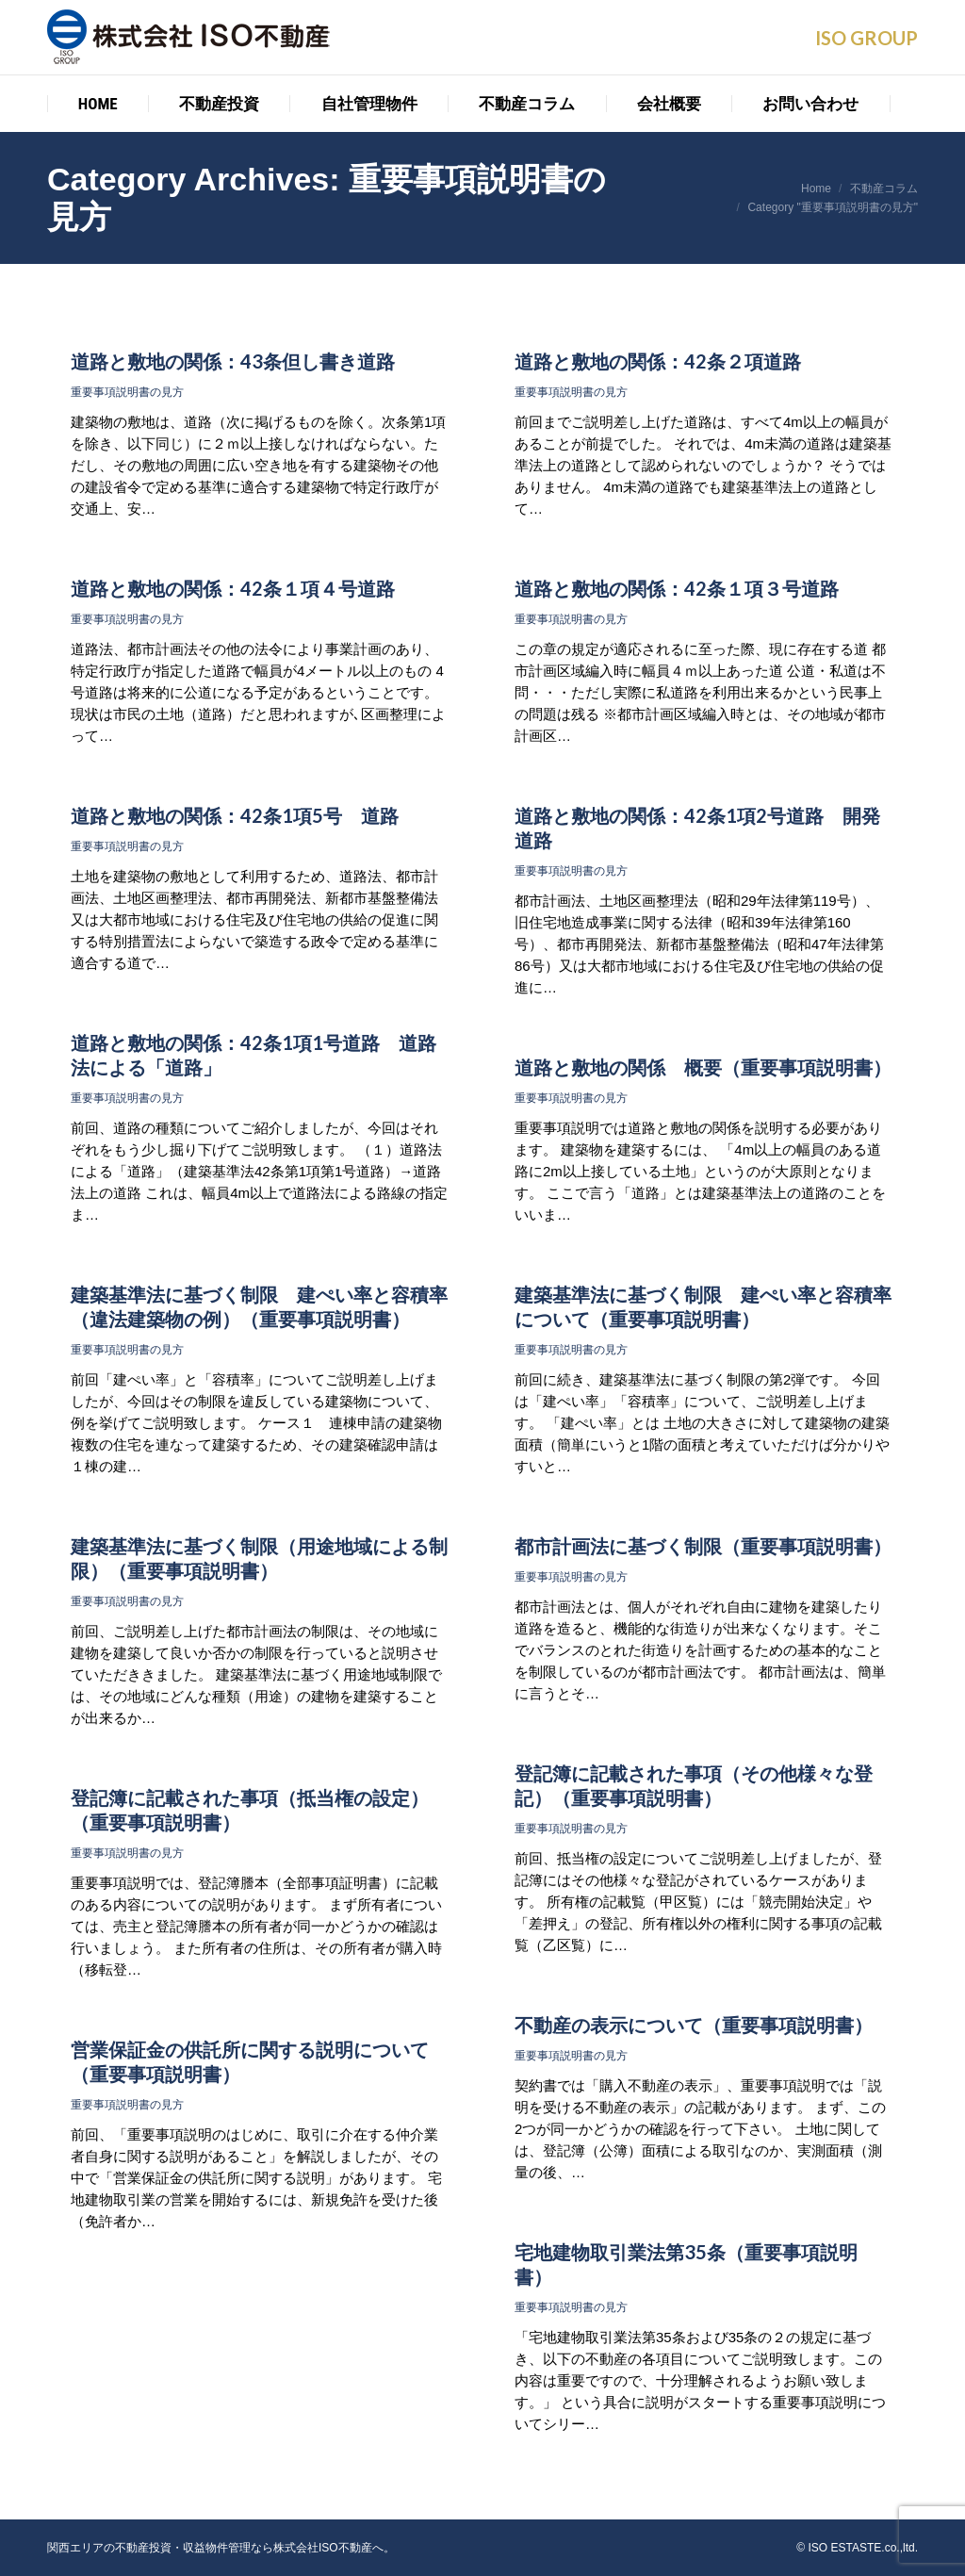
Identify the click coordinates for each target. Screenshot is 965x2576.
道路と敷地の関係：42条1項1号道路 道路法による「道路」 (253, 1054)
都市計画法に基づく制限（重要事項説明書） (703, 1545)
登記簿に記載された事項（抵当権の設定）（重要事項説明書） (250, 1809)
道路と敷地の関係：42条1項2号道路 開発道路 (697, 827)
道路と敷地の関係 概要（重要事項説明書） (703, 1067)
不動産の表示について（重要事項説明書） (694, 2024)
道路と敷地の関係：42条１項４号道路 (233, 588)
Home (816, 188)
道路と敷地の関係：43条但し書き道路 (233, 361)
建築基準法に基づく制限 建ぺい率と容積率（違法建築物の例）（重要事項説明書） (259, 1306)
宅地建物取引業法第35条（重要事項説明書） (686, 2264)
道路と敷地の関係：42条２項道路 (658, 361)
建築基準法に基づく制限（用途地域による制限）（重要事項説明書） (259, 1558)
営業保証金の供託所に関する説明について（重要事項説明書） (250, 2061)
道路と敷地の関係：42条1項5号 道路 (235, 815)
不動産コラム (884, 188)
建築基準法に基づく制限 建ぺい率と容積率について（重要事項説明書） (703, 1306)
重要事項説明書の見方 (127, 392)
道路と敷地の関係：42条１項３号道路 (677, 588)
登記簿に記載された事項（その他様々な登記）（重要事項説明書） (694, 1785)
